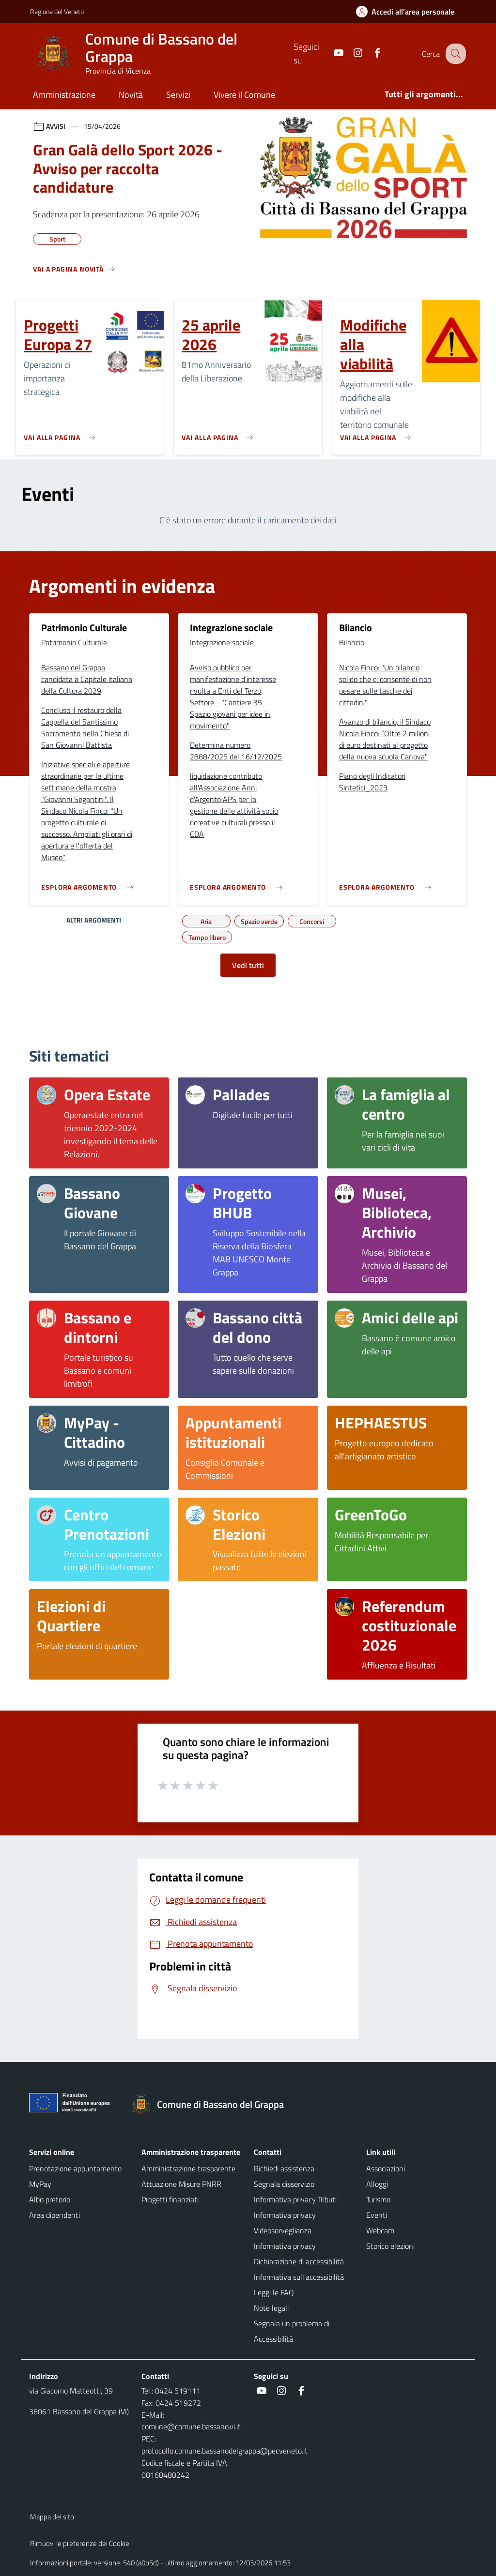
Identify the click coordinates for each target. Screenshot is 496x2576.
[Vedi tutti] (74, 273)
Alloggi (377, 2184)
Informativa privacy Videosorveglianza (285, 2222)
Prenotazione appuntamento (75, 2168)
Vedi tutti (248, 965)
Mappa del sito (52, 2516)
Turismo (378, 2199)
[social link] (330, 53)
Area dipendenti (54, 2215)
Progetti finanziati (170, 2199)
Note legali (271, 2308)
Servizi (178, 94)
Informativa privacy (285, 2246)
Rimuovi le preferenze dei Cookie (79, 2543)
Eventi (376, 2215)
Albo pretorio (49, 2199)
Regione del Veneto (57, 11)
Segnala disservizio (284, 2184)
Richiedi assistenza (284, 2168)
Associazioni (385, 2168)
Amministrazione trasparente (188, 2168)
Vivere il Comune (244, 94)
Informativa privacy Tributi (295, 2199)
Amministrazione (64, 94)
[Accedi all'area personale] (409, 11)
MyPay (40, 2184)
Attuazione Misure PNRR (181, 2184)
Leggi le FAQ (274, 2292)
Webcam (380, 2230)
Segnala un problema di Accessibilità (291, 2331)
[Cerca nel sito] (454, 53)
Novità (131, 94)
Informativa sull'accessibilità (299, 2277)
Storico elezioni (390, 2246)
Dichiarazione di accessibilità (299, 2261)
